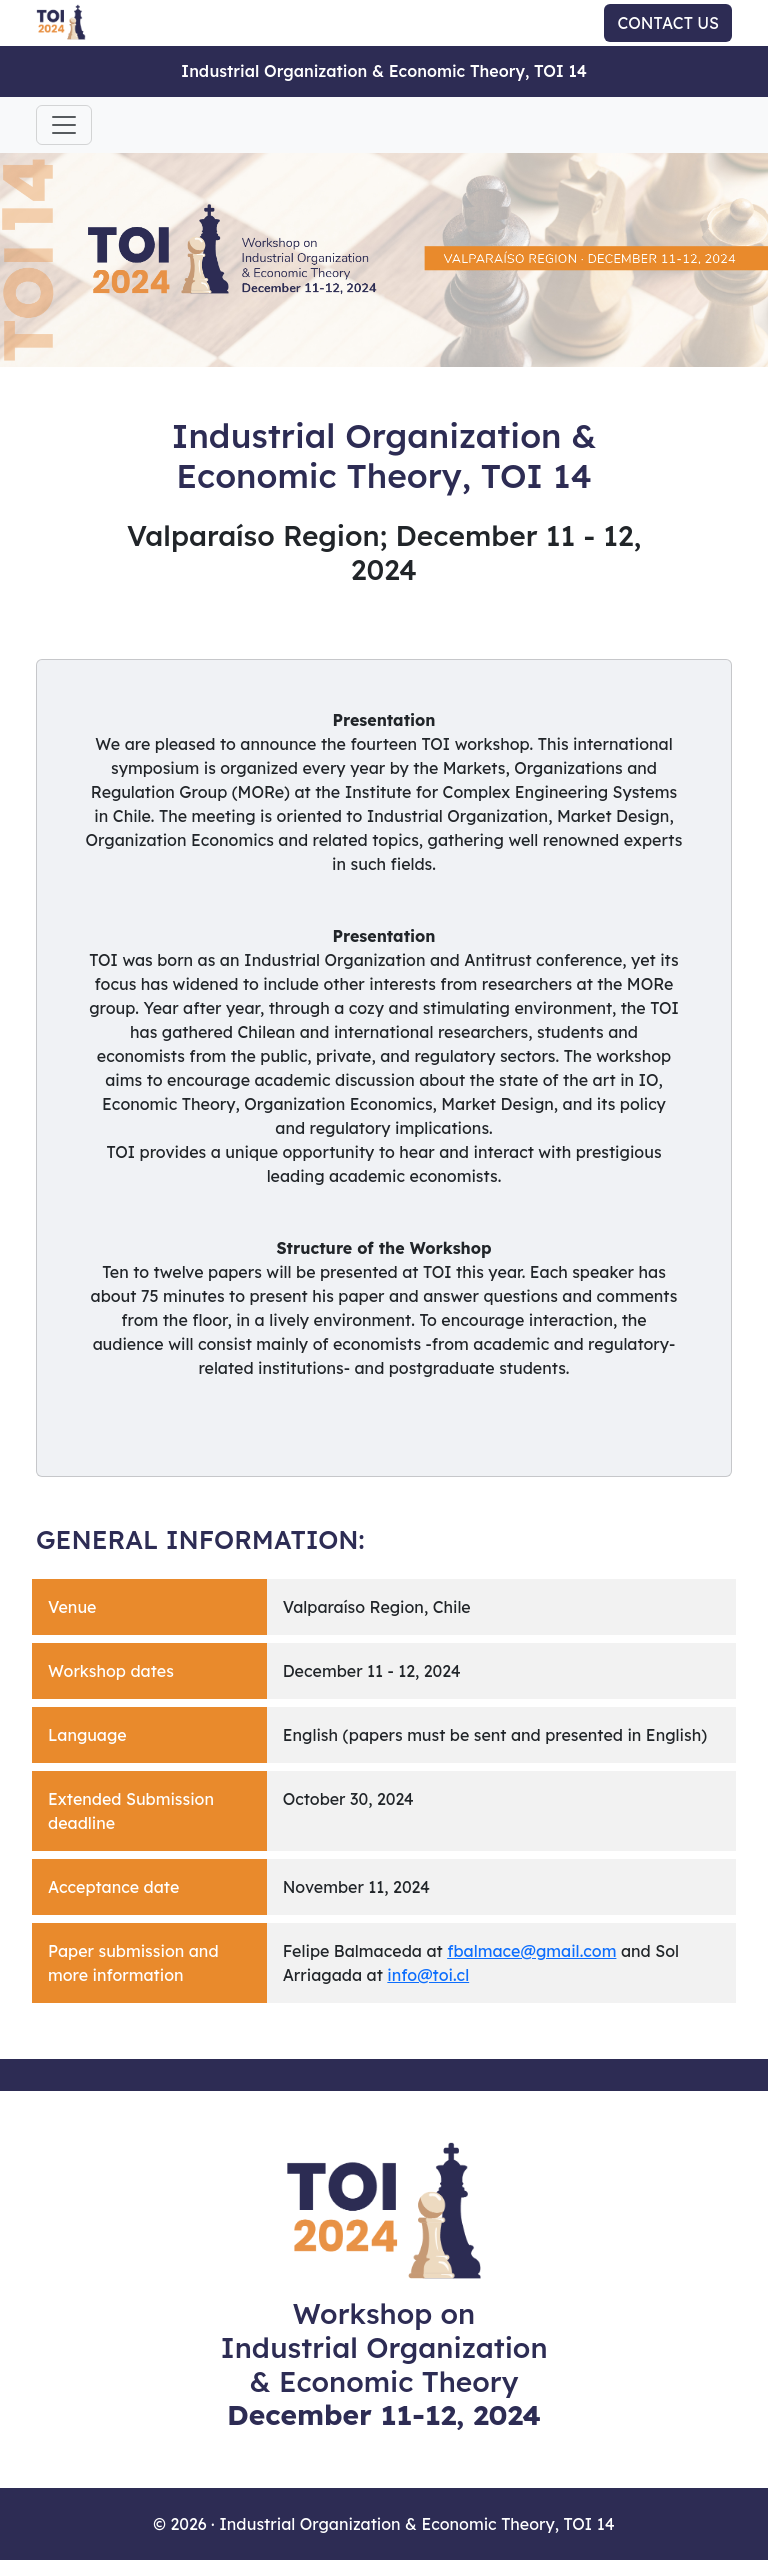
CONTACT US (668, 23)
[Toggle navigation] (64, 125)
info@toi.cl (428, 1975)
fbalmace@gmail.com (531, 1951)
